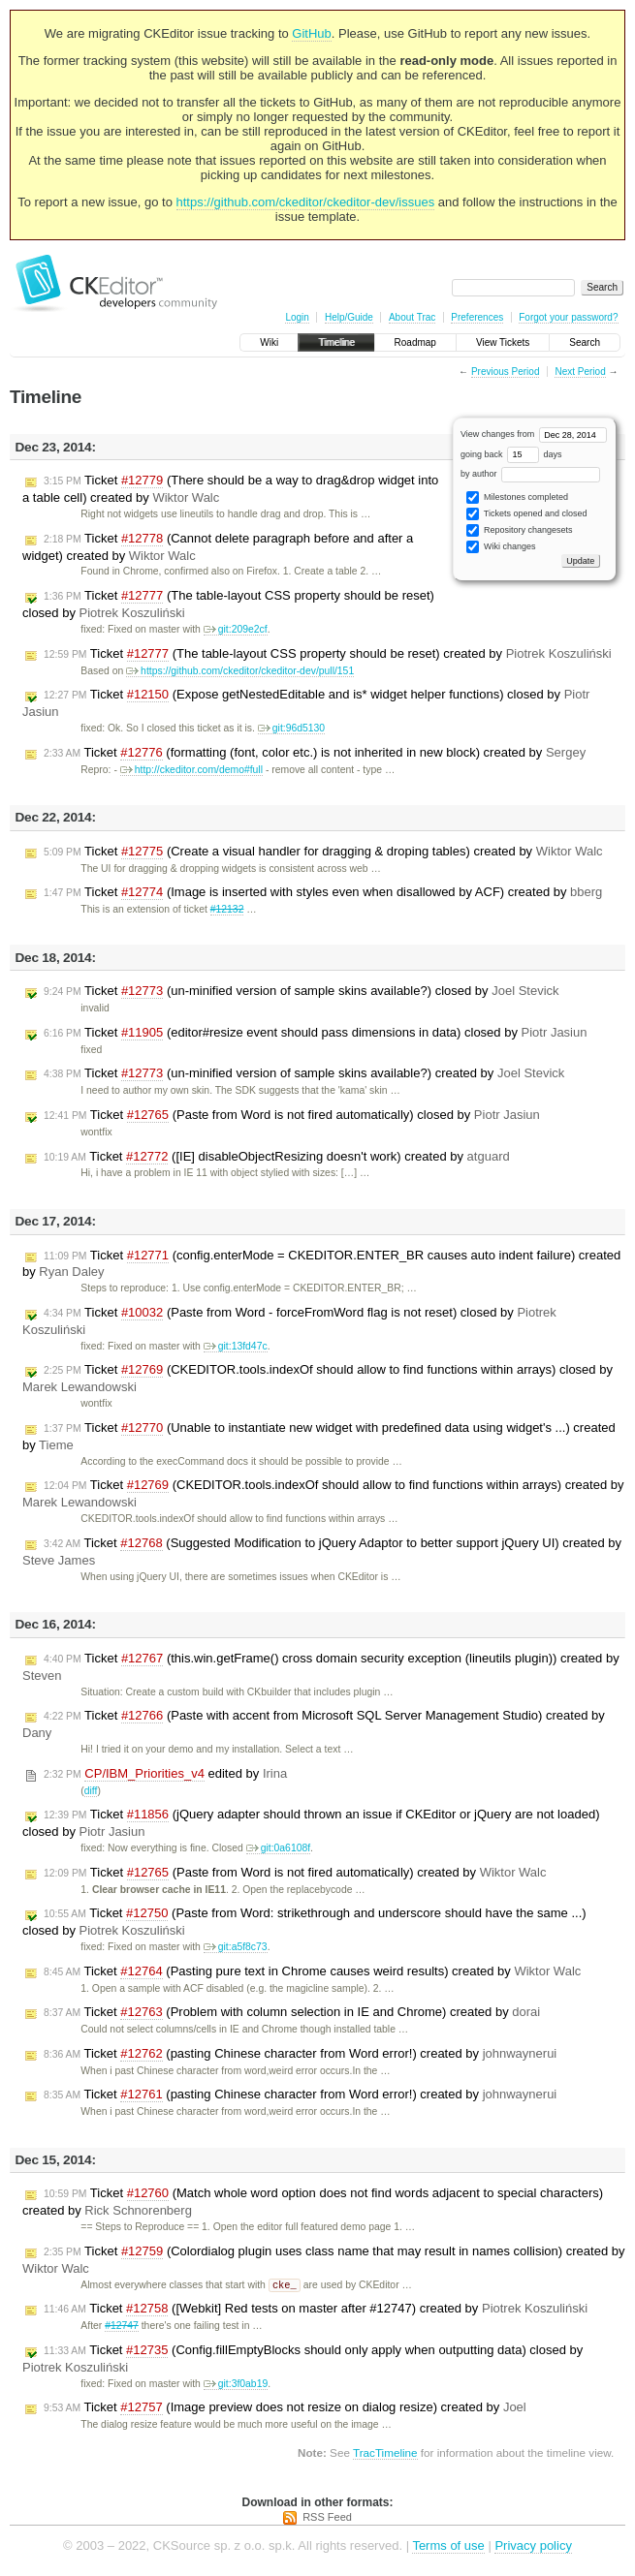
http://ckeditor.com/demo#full (191, 769)
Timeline (336, 342)
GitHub (311, 33)
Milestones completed (517, 497)
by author (530, 474)
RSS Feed (327, 2518)
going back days (511, 454)
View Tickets (502, 342)
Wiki (269, 342)
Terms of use (448, 2546)
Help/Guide (349, 317)
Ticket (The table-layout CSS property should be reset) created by (328, 654)
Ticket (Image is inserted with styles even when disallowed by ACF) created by (323, 892)
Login (296, 317)
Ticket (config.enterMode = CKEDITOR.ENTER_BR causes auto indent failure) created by (321, 1264)
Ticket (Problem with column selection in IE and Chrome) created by (292, 2012)
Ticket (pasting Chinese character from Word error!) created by (300, 2054)
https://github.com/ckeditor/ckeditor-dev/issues (305, 202)
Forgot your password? (568, 317)
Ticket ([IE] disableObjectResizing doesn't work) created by (277, 1156)
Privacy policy (532, 2546)
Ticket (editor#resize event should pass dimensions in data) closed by (315, 1032)
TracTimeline (385, 2453)
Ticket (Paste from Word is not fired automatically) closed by (292, 1115)
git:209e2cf (236, 629)
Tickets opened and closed (526, 514)
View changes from (533, 434)
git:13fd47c (236, 1346)
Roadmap (415, 342)
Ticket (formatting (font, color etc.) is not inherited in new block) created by (315, 752)
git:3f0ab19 (236, 2384)
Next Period (580, 371)
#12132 (227, 909)
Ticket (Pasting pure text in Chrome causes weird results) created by (312, 1971)
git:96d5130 (291, 728)
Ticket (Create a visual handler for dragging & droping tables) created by (323, 851)
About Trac (412, 317)
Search (584, 342)
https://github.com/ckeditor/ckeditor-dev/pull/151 (240, 671)
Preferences (477, 317)
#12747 (122, 2326)
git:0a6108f (278, 1848)
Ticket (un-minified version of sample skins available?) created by (304, 1073)
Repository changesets (519, 530)
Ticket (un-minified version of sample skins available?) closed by (301, 991)
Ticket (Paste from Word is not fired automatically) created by (295, 1872)
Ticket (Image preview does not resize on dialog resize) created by (285, 2408)
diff (91, 1790)
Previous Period (505, 371)
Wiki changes (500, 547)
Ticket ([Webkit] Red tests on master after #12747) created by (315, 2309)
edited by (165, 1774)
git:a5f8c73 (236, 1946)
